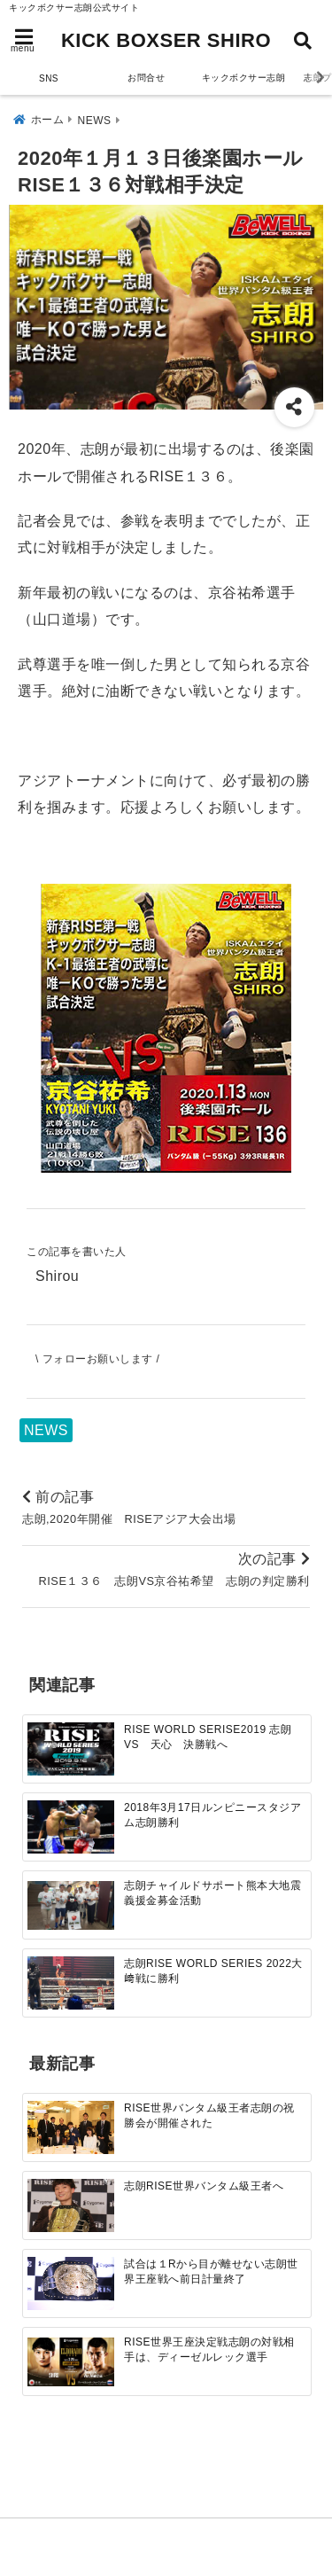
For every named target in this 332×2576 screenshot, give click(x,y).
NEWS (46, 1430)
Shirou (57, 1276)
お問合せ (146, 77)
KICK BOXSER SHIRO (166, 40)
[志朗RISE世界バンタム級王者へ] (70, 2206)
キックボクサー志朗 (244, 77)
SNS (48, 78)
